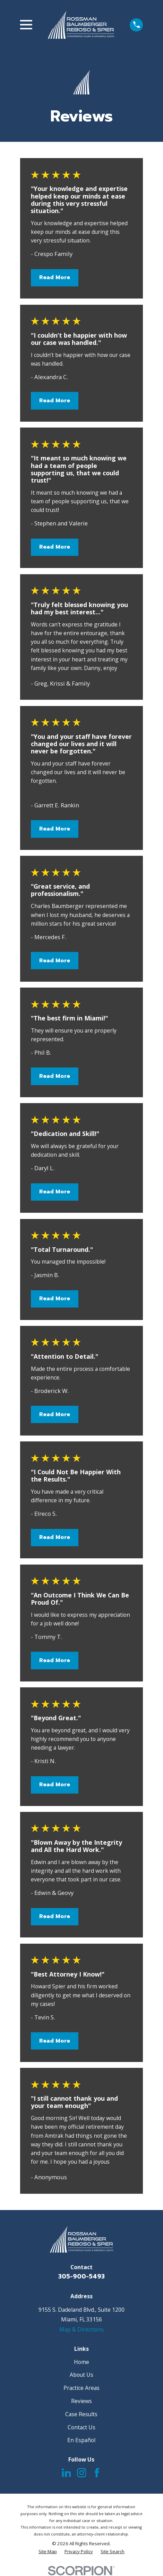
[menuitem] (47, 2551)
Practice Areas (81, 2388)
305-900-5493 (81, 2276)
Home (81, 2362)
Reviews (81, 2401)
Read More (54, 277)
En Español (81, 2440)
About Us (81, 2374)
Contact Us (81, 2427)
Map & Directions (81, 2329)
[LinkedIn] (66, 2472)
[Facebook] (97, 2472)
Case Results (81, 2414)
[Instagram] (81, 2472)
